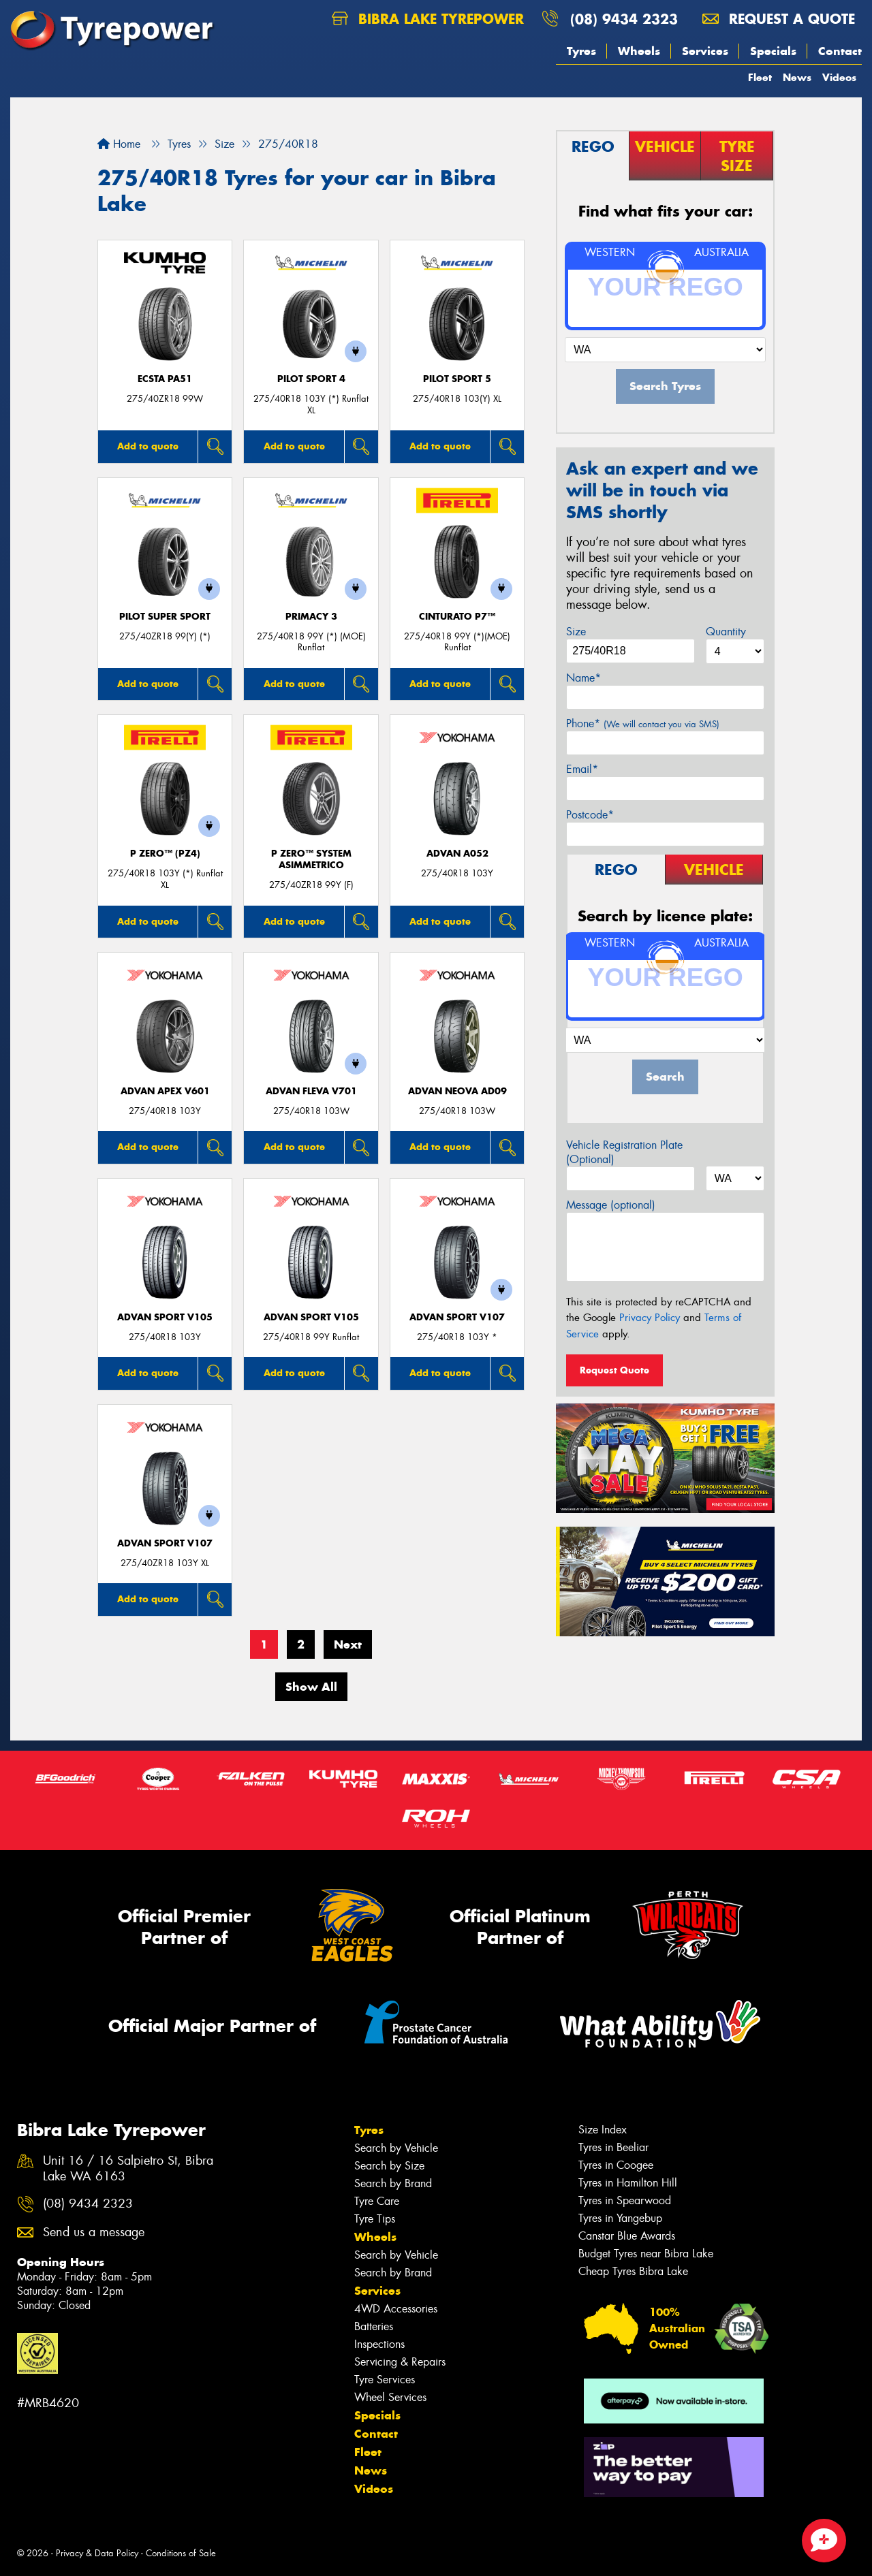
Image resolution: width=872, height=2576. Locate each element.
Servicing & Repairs (400, 2362)
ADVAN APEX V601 (165, 1091)
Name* (583, 678)
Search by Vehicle (396, 2148)
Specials (773, 51)
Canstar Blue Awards (626, 2236)
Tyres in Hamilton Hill (627, 2183)
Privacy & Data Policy (97, 2553)
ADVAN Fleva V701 (311, 1091)
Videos (839, 77)
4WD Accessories (395, 2309)
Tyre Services (384, 2379)
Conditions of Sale (181, 2553)
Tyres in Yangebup (620, 2218)
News (797, 77)
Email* (582, 769)
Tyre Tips (374, 2219)
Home (118, 144)
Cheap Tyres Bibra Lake (633, 2271)
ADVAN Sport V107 (457, 1317)
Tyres (581, 51)
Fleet (760, 77)
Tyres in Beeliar (613, 2147)
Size (576, 631)
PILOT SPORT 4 (311, 379)
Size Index (602, 2129)
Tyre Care (376, 2201)
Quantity (726, 631)
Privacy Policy (649, 1317)
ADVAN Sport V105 (165, 1317)
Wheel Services (390, 2397)
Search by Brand (393, 2183)
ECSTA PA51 (165, 379)
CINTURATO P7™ (457, 616)
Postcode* (590, 815)
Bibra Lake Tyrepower (428, 18)
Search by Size (389, 2166)
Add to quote (147, 446)
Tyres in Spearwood (624, 2200)
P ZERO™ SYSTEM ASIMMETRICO (311, 859)
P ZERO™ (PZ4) (165, 853)
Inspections (379, 2344)
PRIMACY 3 (311, 616)
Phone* (642, 723)
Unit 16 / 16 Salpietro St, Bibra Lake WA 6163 (128, 2168)
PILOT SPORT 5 (457, 379)
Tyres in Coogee (615, 2165)
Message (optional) (610, 1205)
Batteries (373, 2326)
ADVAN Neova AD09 (457, 1091)
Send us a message (93, 2232)
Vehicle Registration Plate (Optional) (624, 1152)
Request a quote (778, 18)
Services (705, 51)
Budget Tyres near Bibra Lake (645, 2253)
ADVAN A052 (457, 853)
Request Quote (614, 1370)
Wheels (639, 51)
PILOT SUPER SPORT (165, 616)
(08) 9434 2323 (624, 18)
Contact (840, 51)
